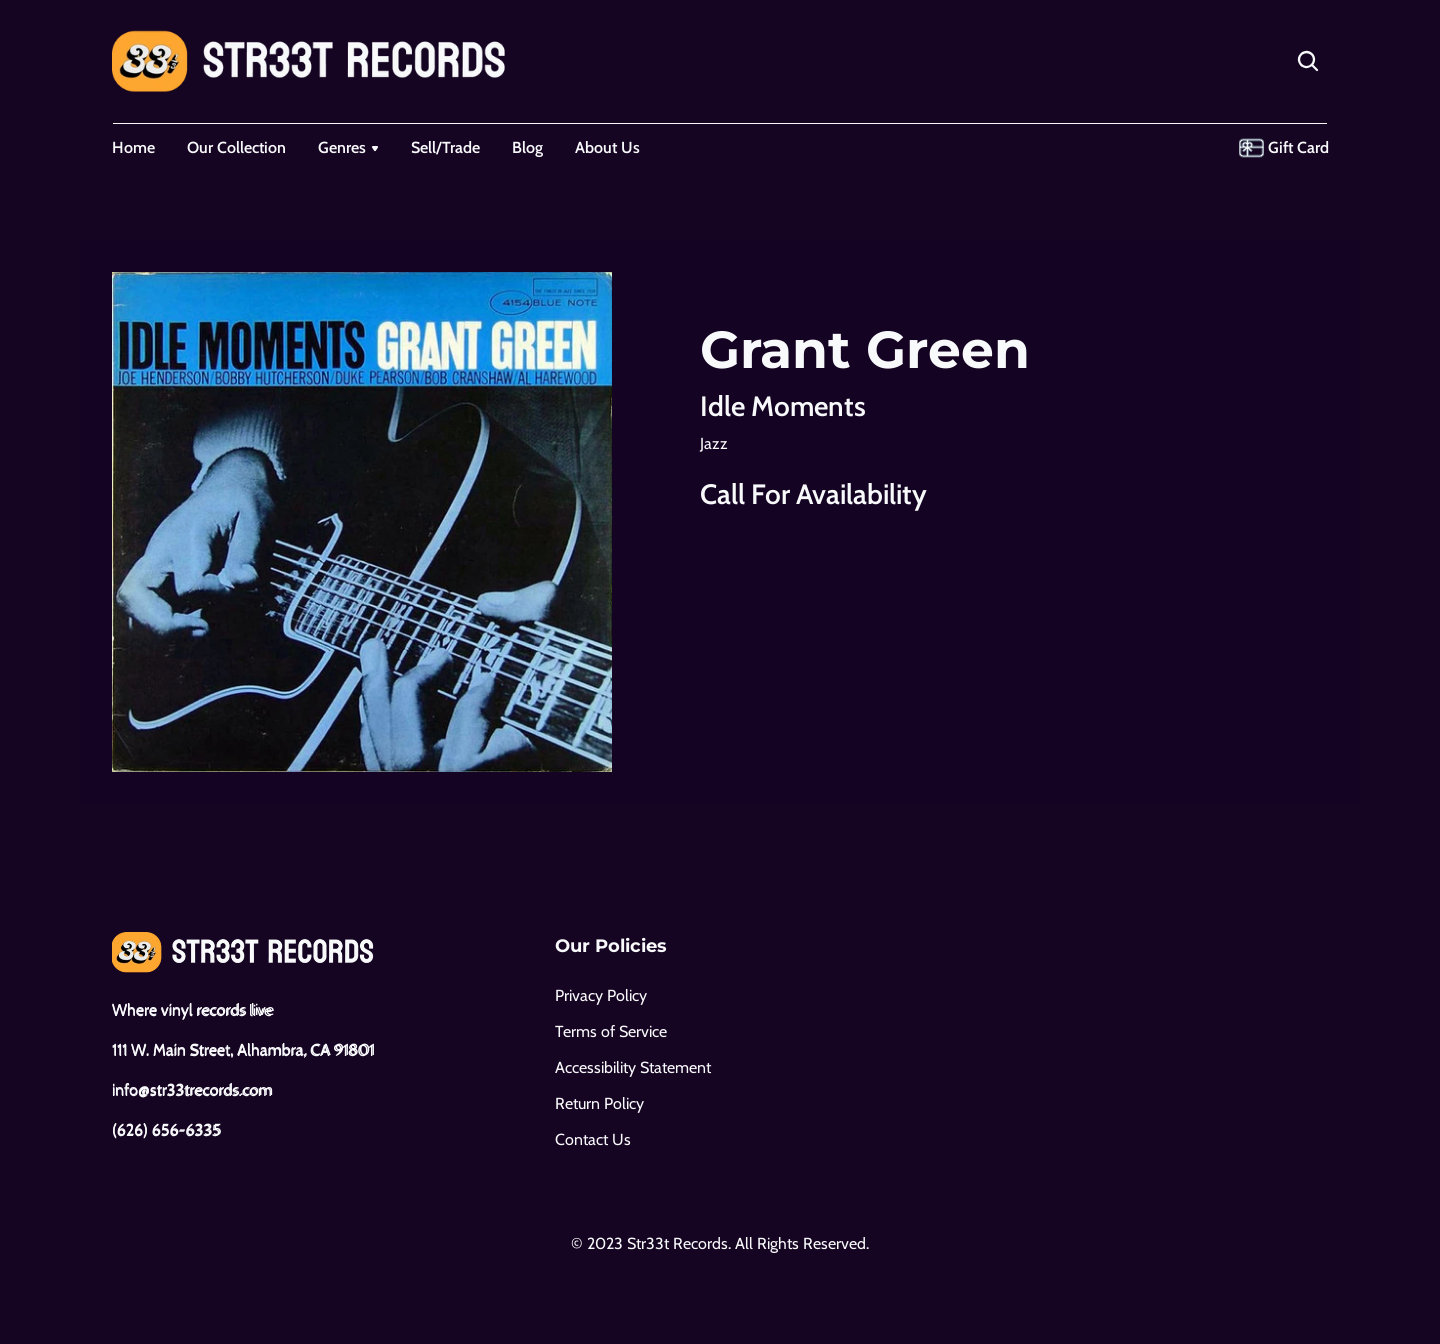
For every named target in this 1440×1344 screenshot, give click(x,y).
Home (133, 147)
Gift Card (1298, 147)
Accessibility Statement (633, 1067)
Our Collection (236, 147)
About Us (607, 147)
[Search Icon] (1308, 61)
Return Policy (599, 1103)
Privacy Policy (601, 995)
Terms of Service (611, 1031)
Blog (527, 147)
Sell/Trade (445, 147)
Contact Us (593, 1139)
